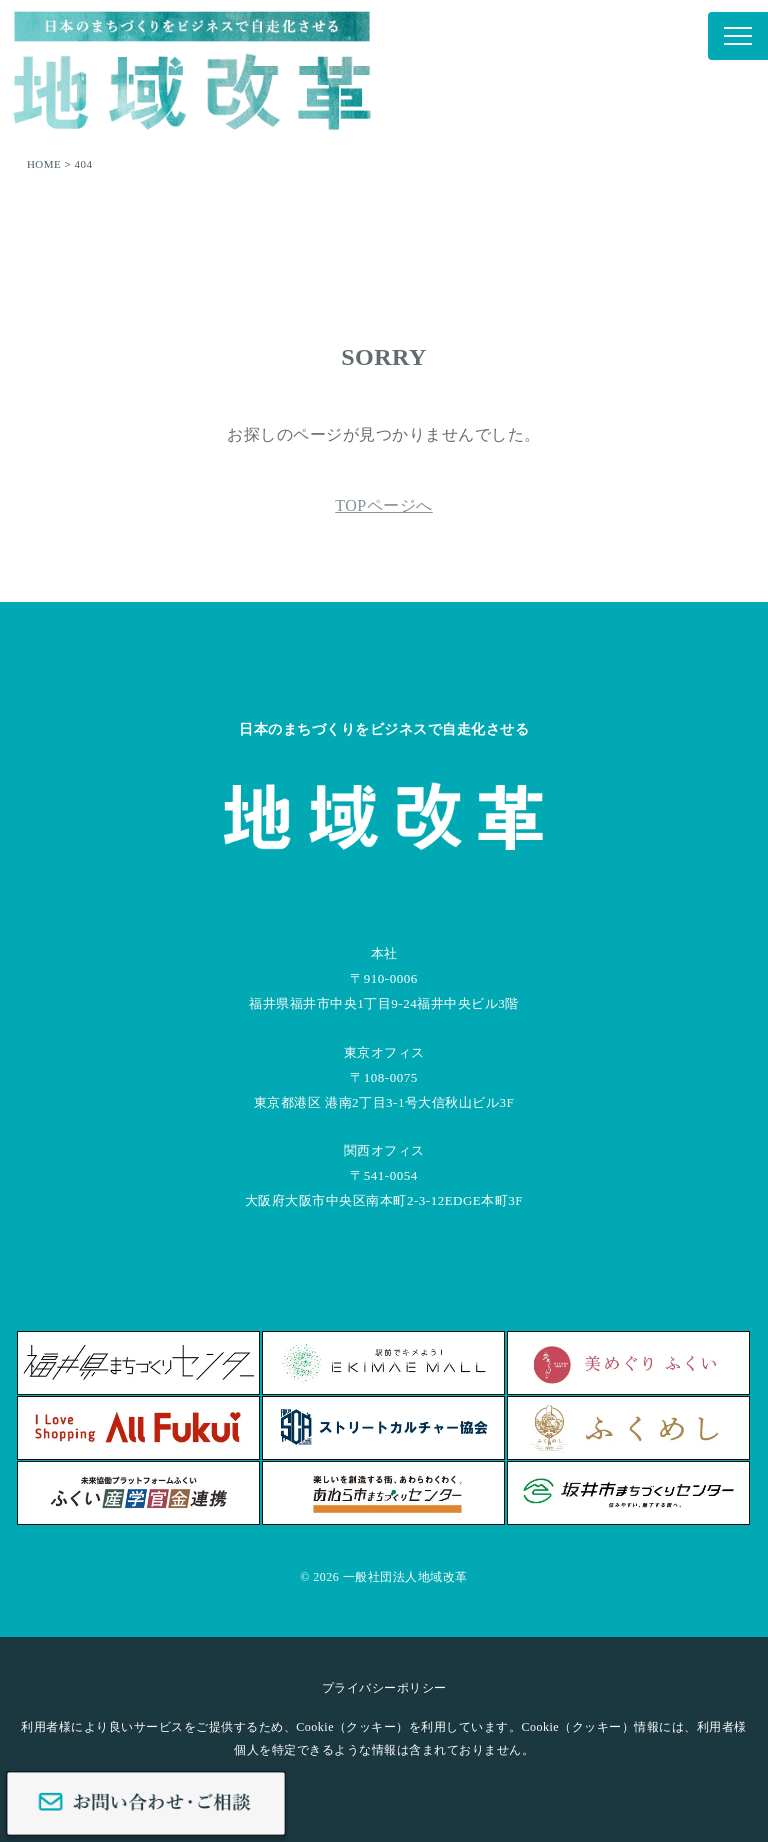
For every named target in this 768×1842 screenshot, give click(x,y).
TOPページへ (383, 505)
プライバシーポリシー (384, 1688)
